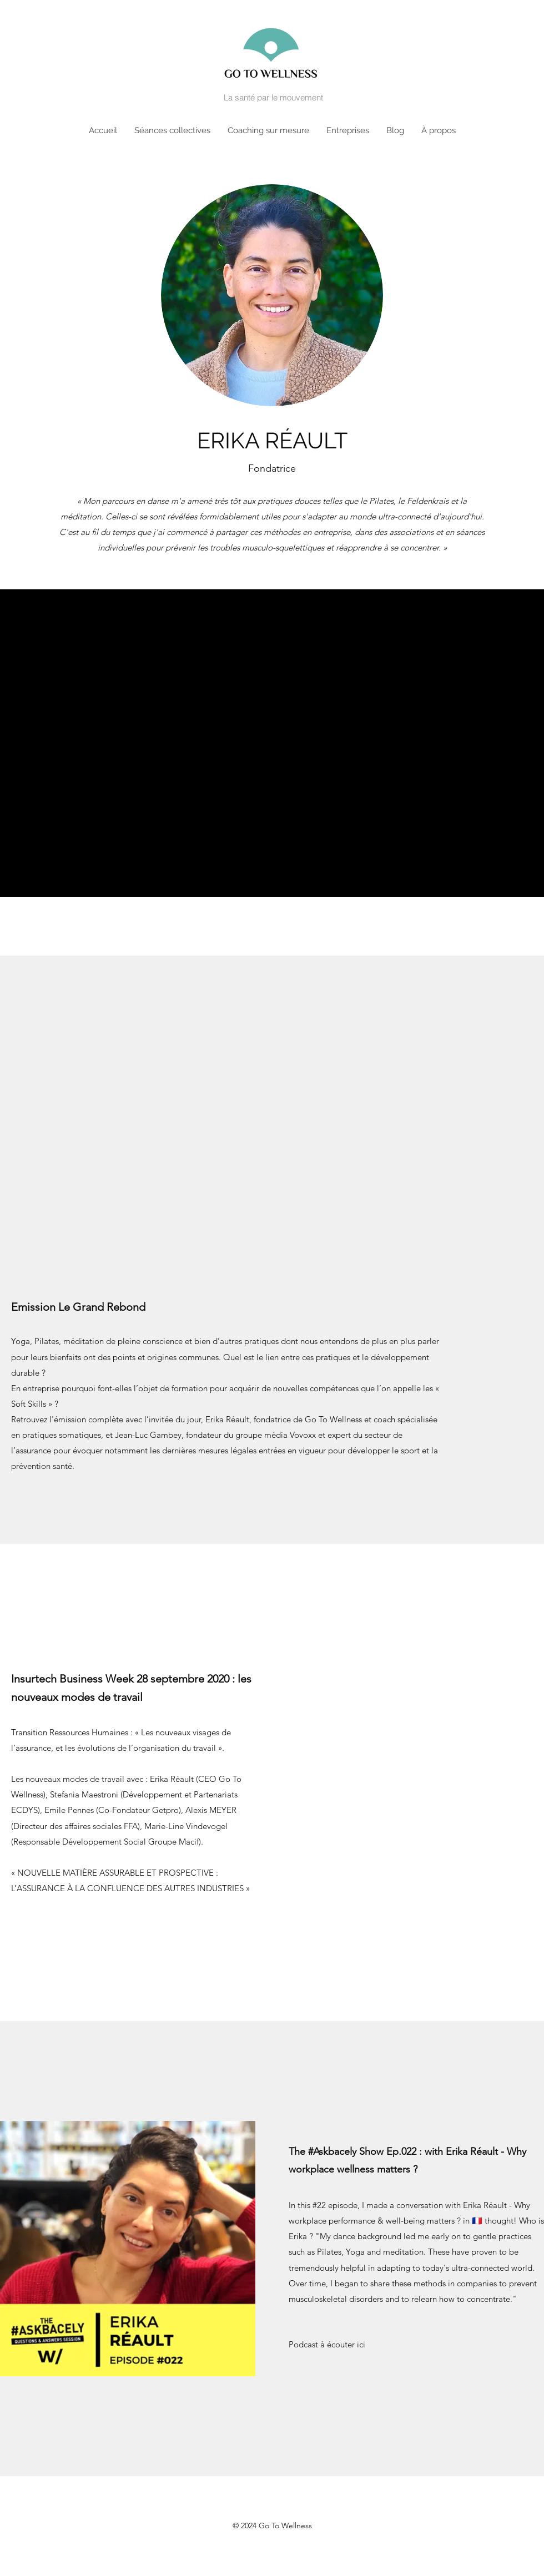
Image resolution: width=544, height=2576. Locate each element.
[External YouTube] (272, 1144)
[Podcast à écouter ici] (327, 2344)
